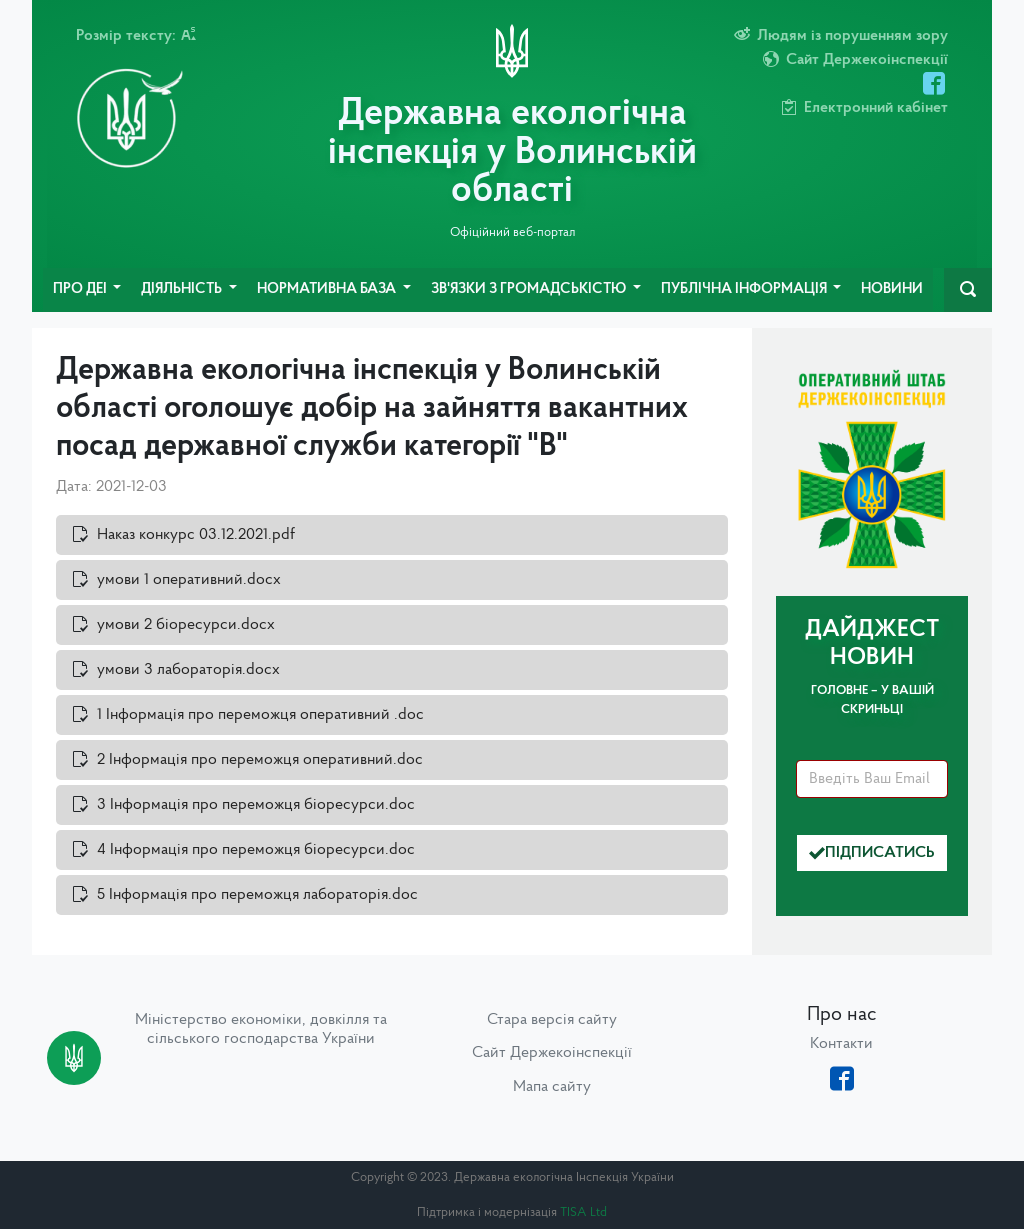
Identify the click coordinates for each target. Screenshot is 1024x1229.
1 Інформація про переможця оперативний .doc (260, 715)
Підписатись (872, 853)
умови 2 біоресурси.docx (186, 625)
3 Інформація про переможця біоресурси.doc (256, 805)
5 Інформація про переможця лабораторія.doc (257, 895)
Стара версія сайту (552, 1020)
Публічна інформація (745, 289)
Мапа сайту (552, 1087)
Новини (892, 289)
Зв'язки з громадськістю (530, 289)
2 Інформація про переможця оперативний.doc (260, 760)
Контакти (841, 1044)
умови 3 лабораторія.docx (188, 670)
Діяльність (183, 289)
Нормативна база (328, 289)
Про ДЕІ (81, 289)
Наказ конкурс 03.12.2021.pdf (196, 535)
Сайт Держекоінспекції (552, 1053)
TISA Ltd (583, 1212)
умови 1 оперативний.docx (189, 580)
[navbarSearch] (968, 290)
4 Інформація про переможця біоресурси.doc (256, 850)
